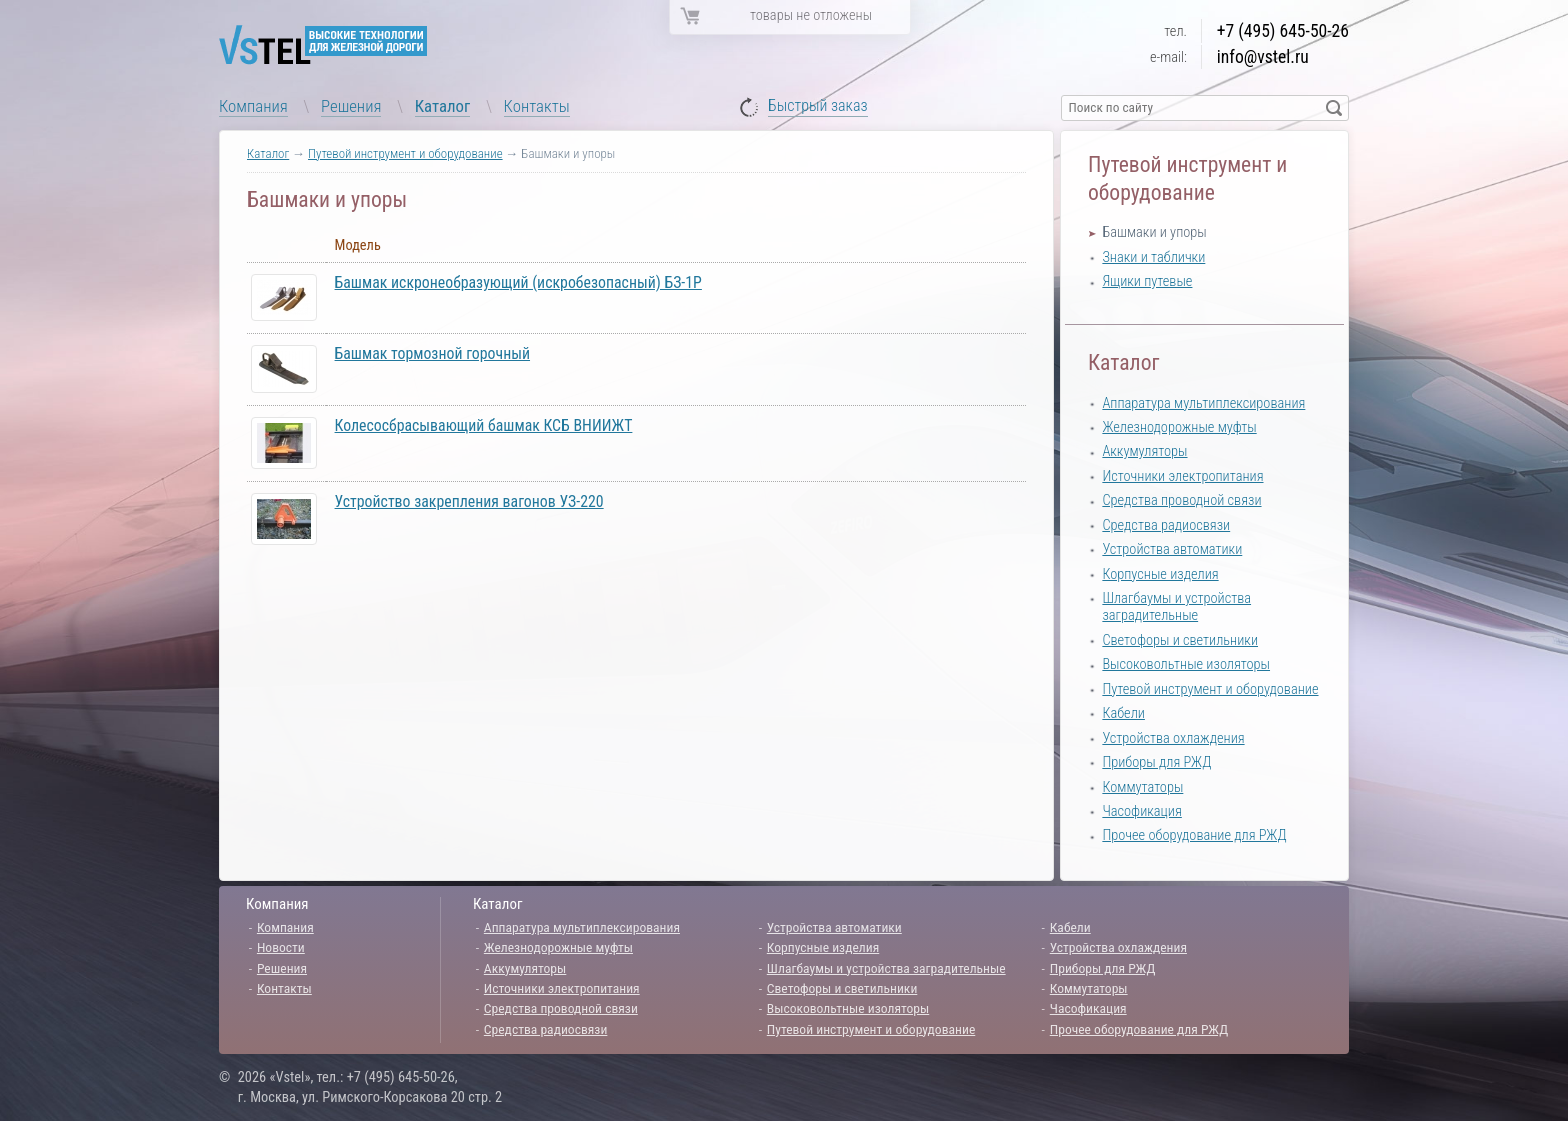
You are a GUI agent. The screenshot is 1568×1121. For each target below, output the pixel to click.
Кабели (1123, 713)
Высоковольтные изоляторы (1186, 664)
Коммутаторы (1142, 787)
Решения (351, 106)
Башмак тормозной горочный (432, 353)
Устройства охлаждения (1173, 738)
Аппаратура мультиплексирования (1203, 403)
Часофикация (1141, 811)
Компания (253, 106)
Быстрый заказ (818, 106)
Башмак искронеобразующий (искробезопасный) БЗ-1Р (518, 282)
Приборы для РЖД (1156, 762)
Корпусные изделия (1160, 574)
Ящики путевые (1147, 281)
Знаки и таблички (1153, 257)
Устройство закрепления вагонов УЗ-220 (469, 501)
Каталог (443, 106)
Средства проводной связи (1181, 500)
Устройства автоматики (1172, 549)
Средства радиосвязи (1166, 525)
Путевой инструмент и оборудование (405, 153)
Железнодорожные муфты (1179, 427)
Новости (281, 947)
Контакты (537, 106)
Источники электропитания (1182, 476)
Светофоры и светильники (1180, 640)
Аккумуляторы (1144, 451)
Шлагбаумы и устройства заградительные (1176, 607)
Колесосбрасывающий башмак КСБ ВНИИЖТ (484, 425)
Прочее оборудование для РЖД (1194, 835)
